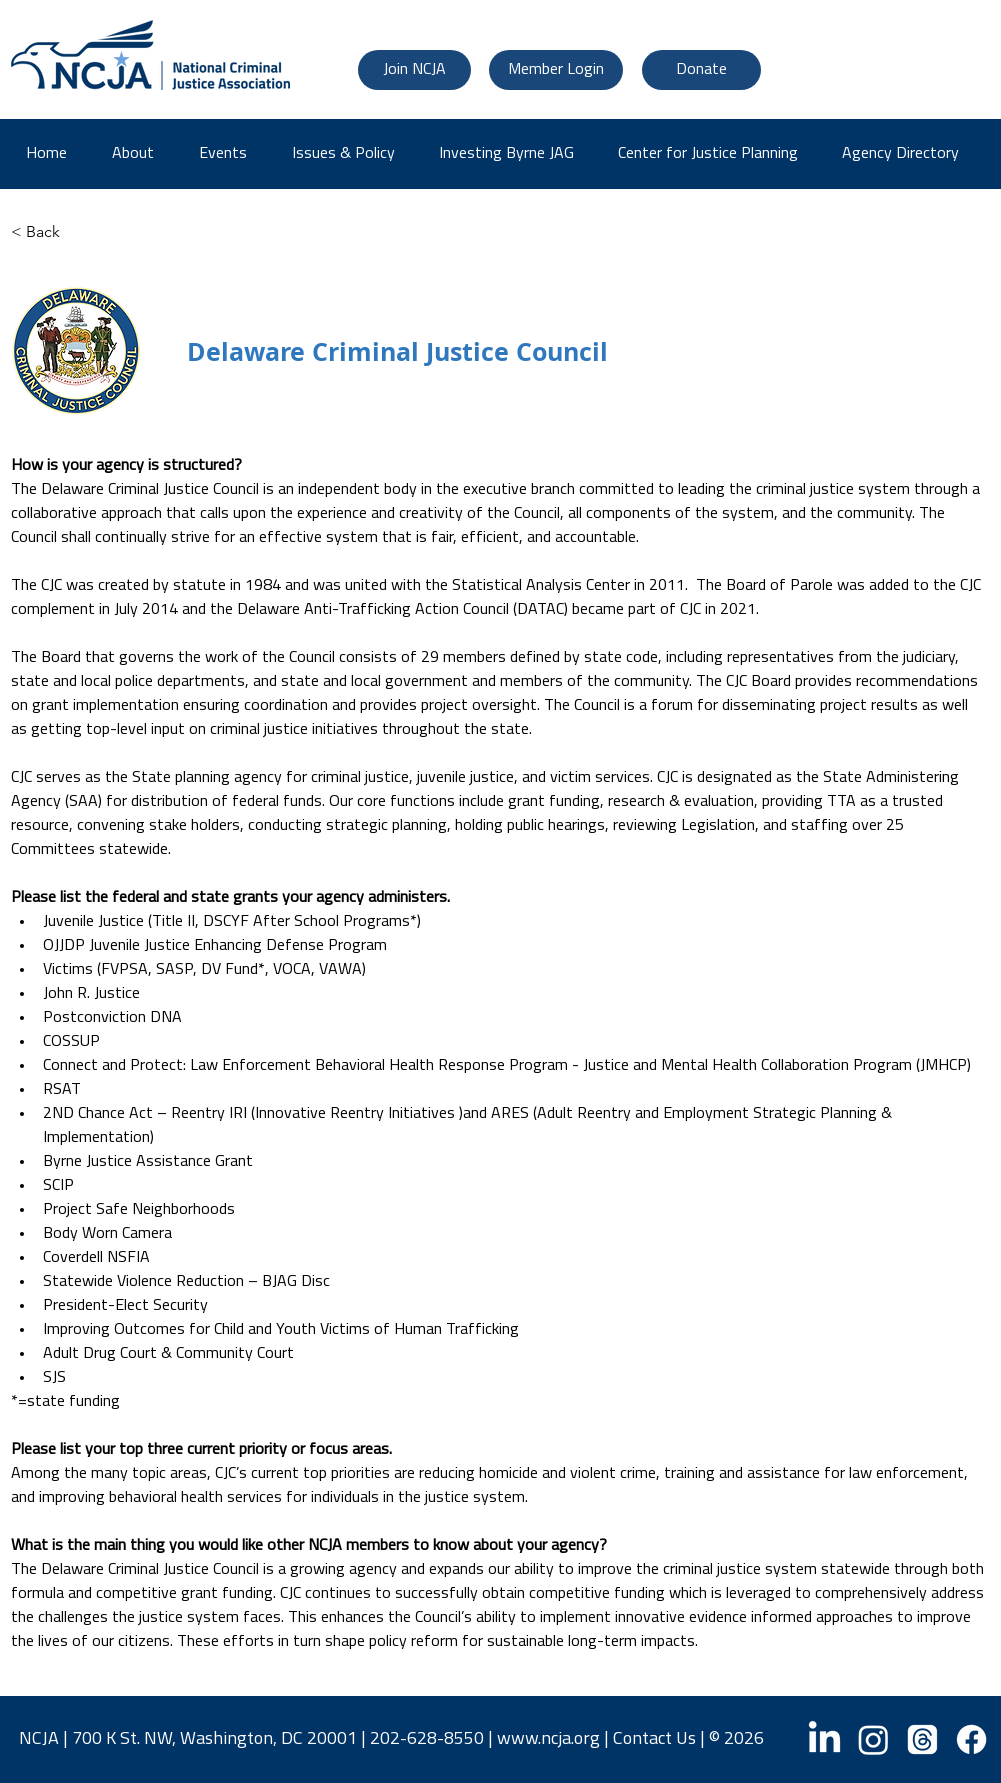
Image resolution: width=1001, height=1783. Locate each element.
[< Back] (76, 232)
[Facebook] (971, 1739)
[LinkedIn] (824, 1739)
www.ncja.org (548, 1739)
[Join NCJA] (414, 70)
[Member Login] (556, 70)
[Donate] (701, 70)
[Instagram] (873, 1739)
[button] (907, 154)
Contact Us (654, 1739)
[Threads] (922, 1739)
